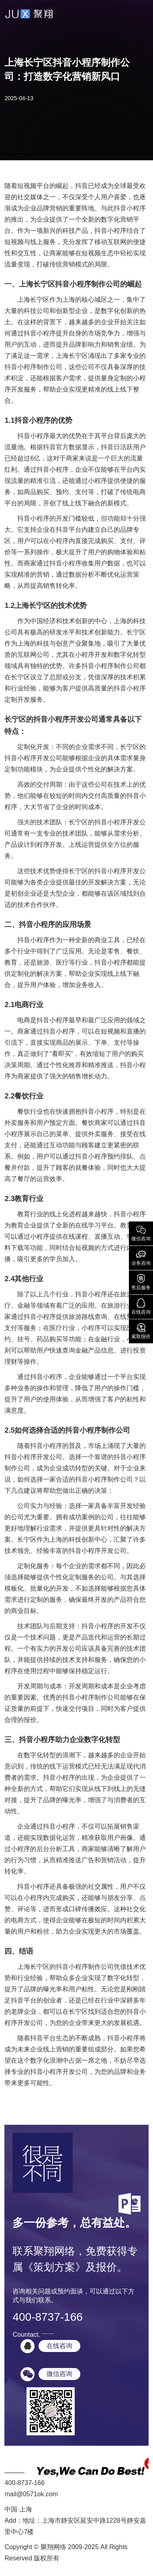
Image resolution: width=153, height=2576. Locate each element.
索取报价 (141, 1330)
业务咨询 (141, 1257)
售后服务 (141, 1281)
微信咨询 (141, 1233)
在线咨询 (141, 1306)
